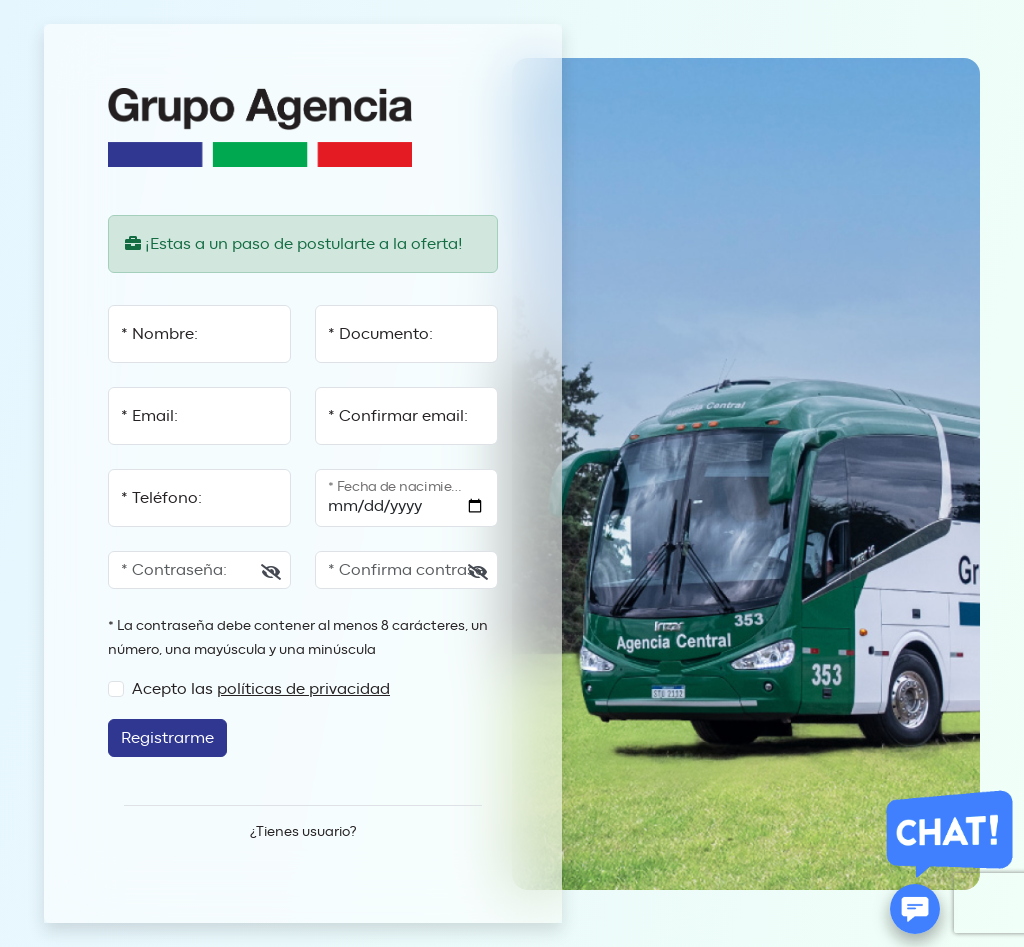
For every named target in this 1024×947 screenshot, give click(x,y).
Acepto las (261, 689)
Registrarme (167, 738)
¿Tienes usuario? (303, 832)
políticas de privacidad (303, 689)
